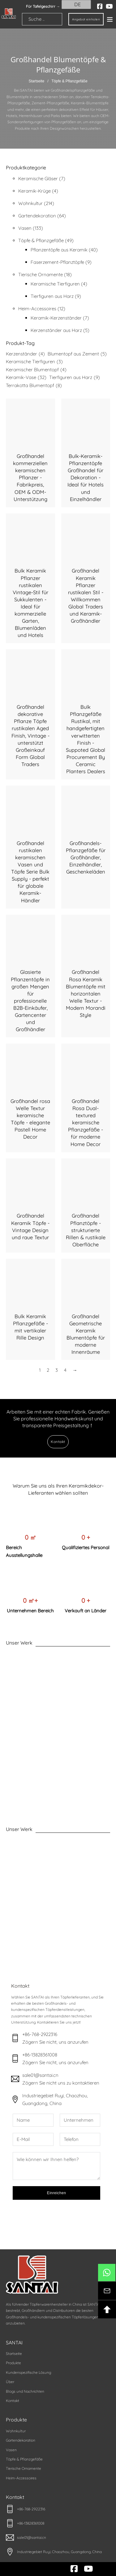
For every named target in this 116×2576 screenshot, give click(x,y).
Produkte (13, 2362)
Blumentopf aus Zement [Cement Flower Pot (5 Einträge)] (77, 354)
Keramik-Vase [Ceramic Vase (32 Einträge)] (26, 377)
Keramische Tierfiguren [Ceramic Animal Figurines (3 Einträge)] (34, 362)
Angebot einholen (86, 19)
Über (10, 2381)
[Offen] (110, 19)
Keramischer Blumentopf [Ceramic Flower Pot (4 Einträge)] (36, 370)
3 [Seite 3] (56, 1370)
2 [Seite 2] (48, 1370)
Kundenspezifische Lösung (28, 2372)
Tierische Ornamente (23, 2468)
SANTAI (14, 2342)
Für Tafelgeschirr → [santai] (43, 6)
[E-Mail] (33, 2139)
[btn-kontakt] (107, 2291)
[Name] (33, 2120)
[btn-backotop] (107, 2309)
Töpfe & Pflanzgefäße (24, 2459)
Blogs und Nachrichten (25, 2391)
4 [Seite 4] (65, 1370)
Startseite (36, 81)
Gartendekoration (20, 2440)
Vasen (11, 2449)
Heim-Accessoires (21, 2478)
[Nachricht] (57, 2166)
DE (74, 4)
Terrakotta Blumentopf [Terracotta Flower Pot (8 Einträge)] (34, 385)
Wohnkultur (16, 2431)
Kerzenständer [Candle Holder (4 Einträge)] (25, 354)
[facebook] (100, 6)
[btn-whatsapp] (106, 2272)
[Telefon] (80, 2139)
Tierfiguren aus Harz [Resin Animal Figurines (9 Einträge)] (74, 377)
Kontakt (58, 1441)
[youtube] (109, 6)
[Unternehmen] (80, 2120)
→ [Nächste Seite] (75, 1370)
